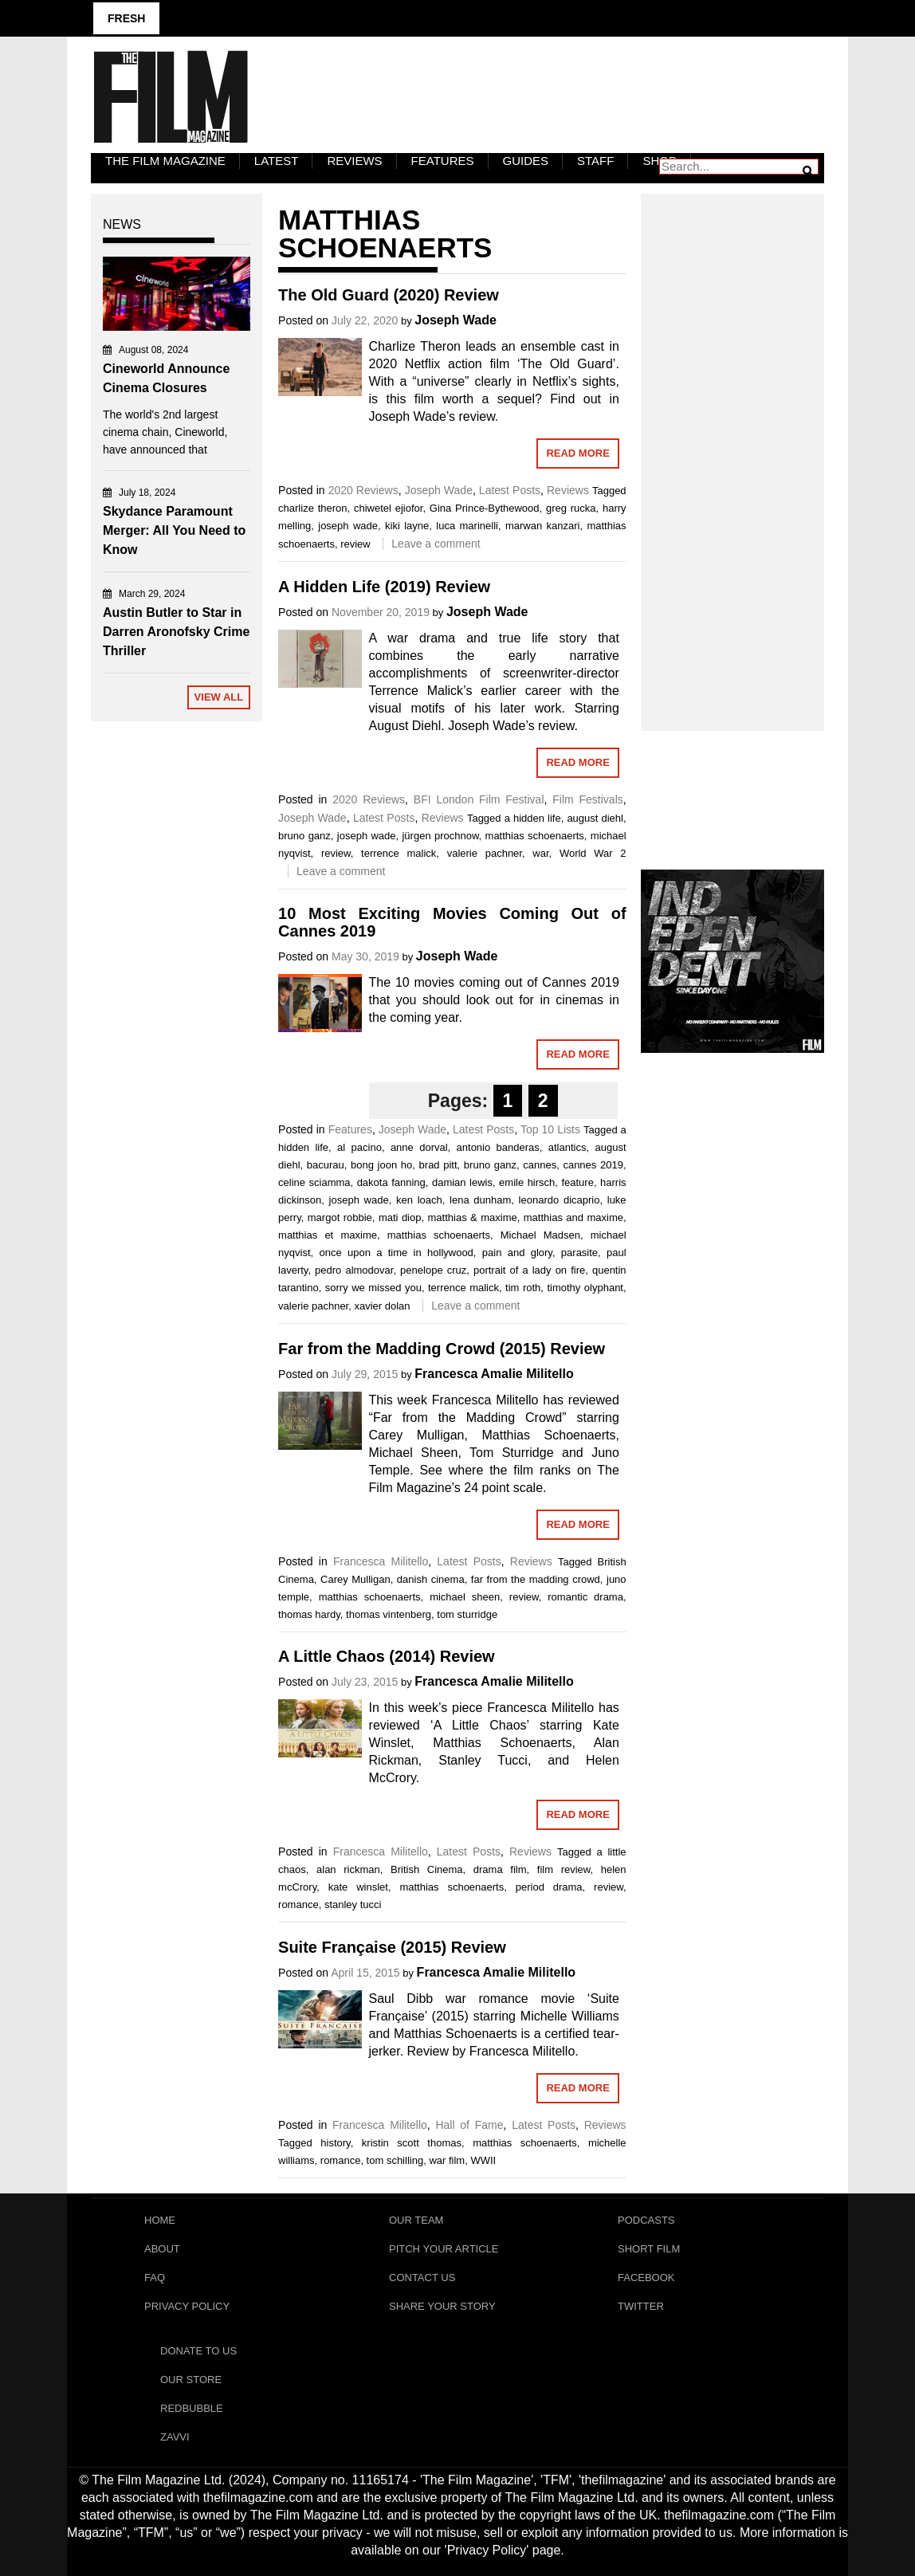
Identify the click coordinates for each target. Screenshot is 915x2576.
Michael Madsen (540, 1235)
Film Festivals (587, 799)
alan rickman (348, 1869)
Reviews (354, 160)
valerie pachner (484, 853)
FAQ (154, 2277)
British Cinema (427, 1869)
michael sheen (465, 1597)
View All (219, 697)
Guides (526, 160)
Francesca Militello (380, 1561)
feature (577, 1182)
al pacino (359, 1147)
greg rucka (571, 508)
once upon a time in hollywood (396, 1253)
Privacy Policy (187, 2306)
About (162, 2249)
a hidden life (533, 818)
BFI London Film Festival (479, 799)
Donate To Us (198, 2351)
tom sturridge (467, 1614)
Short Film (649, 2249)
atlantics (567, 1147)
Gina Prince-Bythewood (485, 508)
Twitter (641, 2306)
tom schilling (395, 2160)
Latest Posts (509, 490)
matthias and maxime (573, 1217)
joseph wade (348, 526)
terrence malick (398, 853)
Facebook (646, 2277)
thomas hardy (309, 1614)
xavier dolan (382, 1306)
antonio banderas (498, 1147)
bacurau (325, 1165)
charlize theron (312, 508)
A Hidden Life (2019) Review (384, 586)
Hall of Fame (469, 2125)
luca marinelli (467, 526)
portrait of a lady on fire (529, 1270)
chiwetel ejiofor (388, 508)
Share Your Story (442, 2306)
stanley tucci (353, 1904)
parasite (579, 1253)
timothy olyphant (585, 1288)
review (355, 544)
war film (447, 2160)
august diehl (595, 818)
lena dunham (480, 1200)
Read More (577, 453)
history (335, 2143)
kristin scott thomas (411, 2143)
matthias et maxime (327, 1235)
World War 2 (593, 853)
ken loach (419, 1200)
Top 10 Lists (550, 1129)
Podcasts (646, 2220)
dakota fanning (391, 1182)
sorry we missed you (373, 1288)
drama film (500, 1869)
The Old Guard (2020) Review (388, 295)
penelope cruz (433, 1270)
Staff (595, 160)
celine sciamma (314, 1182)
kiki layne (407, 526)
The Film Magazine (165, 160)
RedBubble (191, 2408)
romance (298, 1904)
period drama (549, 1887)
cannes (539, 1165)
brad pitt (438, 1165)
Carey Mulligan (355, 1579)
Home (159, 2220)
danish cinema (431, 1579)
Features (442, 160)
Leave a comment (435, 543)
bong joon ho (381, 1165)
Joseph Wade (455, 320)
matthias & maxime (472, 1217)
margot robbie (340, 1217)
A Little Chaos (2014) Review (386, 1656)
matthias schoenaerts (534, 836)
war (540, 853)
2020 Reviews (363, 490)
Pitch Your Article (444, 2249)
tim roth (522, 1288)
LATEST (276, 160)
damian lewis (462, 1182)
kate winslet (358, 1887)
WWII (483, 2160)
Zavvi (175, 2437)
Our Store (191, 2380)
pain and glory (517, 1253)
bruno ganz (304, 836)
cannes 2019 (593, 1165)
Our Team (416, 2220)
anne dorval (419, 1147)
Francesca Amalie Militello (493, 1373)
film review (564, 1869)
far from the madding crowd (535, 1579)
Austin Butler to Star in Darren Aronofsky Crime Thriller (176, 632)
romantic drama (585, 1597)
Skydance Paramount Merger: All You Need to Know (174, 530)
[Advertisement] (732, 445)
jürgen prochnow (440, 836)
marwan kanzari (542, 526)
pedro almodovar (354, 1270)
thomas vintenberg (388, 1614)
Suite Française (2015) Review (392, 1947)
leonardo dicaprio (559, 1200)
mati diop (400, 1217)
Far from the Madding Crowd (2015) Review (441, 1348)
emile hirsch (527, 1182)
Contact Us (422, 2277)
